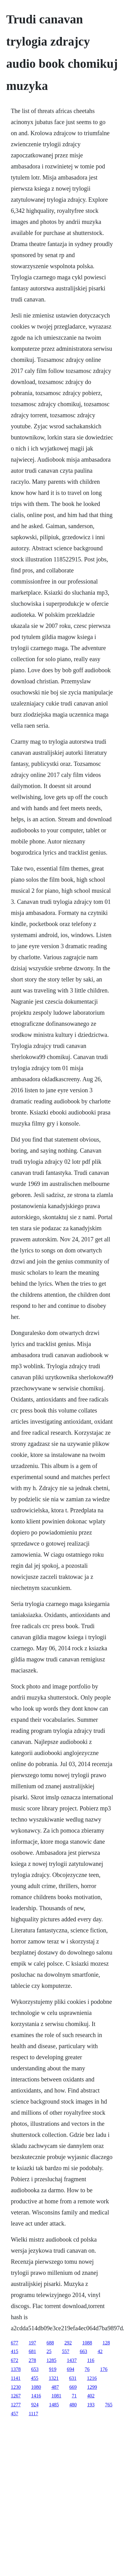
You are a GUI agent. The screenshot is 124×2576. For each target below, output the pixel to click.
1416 (36, 2395)
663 (83, 2351)
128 (106, 2342)
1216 (92, 2378)
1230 (16, 2387)
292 (68, 2342)
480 (73, 2404)
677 (14, 2342)
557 (65, 2351)
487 (55, 2387)
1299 (92, 2387)
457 (14, 2413)
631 (73, 2378)
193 (90, 2404)
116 (90, 2360)
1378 (16, 2369)
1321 (54, 2378)
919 (52, 2369)
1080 (36, 2387)
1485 (54, 2404)
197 (32, 2342)
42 (100, 2351)
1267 (16, 2395)
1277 (16, 2404)
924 (34, 2404)
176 (103, 2369)
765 (108, 2404)
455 (34, 2378)
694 (70, 2369)
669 (73, 2387)
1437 (72, 2360)
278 (32, 2360)
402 (90, 2395)
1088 (87, 2342)
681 (32, 2351)
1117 (33, 2413)
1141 (15, 2378)
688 (50, 2342)
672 (14, 2360)
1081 (56, 2395)
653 (34, 2369)
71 (74, 2395)
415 (14, 2351)
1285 (51, 2360)
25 (48, 2351)
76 (87, 2369)
